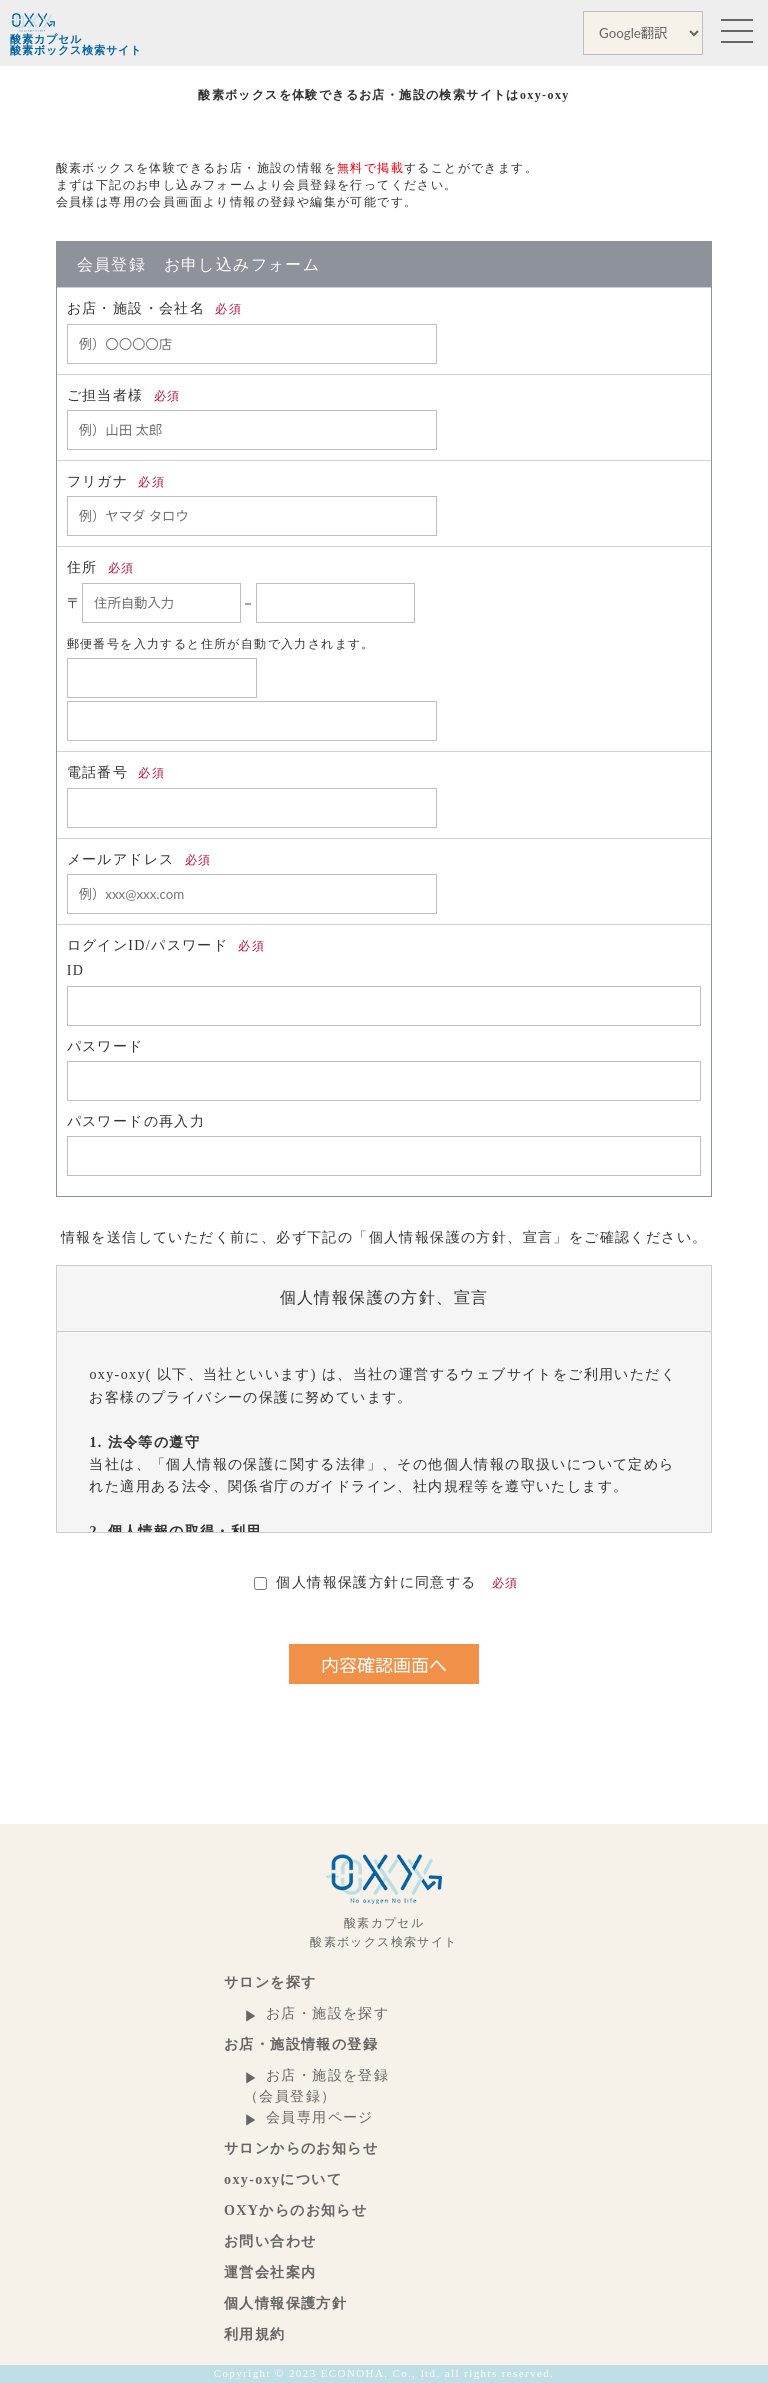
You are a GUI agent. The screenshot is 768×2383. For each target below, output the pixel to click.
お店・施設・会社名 (154, 308)
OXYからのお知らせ (295, 2210)
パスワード (105, 1046)
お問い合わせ (270, 2241)
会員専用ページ (320, 2117)
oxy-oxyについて (283, 2179)
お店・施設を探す (327, 2013)
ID (76, 970)
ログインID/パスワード (166, 945)
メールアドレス (139, 859)
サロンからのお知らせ (301, 2148)
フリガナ (116, 481)
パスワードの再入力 (136, 1121)
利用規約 (255, 2334)
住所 (101, 567)
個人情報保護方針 (285, 2303)
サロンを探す (270, 1982)
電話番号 (116, 772)
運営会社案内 (270, 2272)
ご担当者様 (124, 395)
